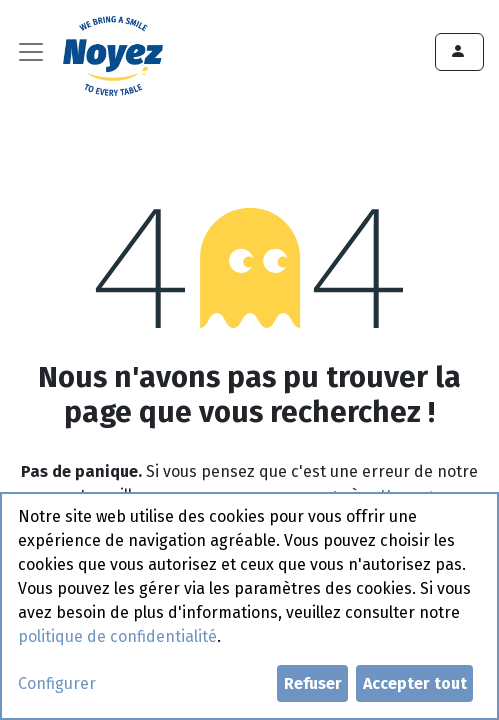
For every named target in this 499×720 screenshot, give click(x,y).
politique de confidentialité (117, 636)
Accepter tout (415, 683)
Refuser (313, 683)
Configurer (57, 683)
